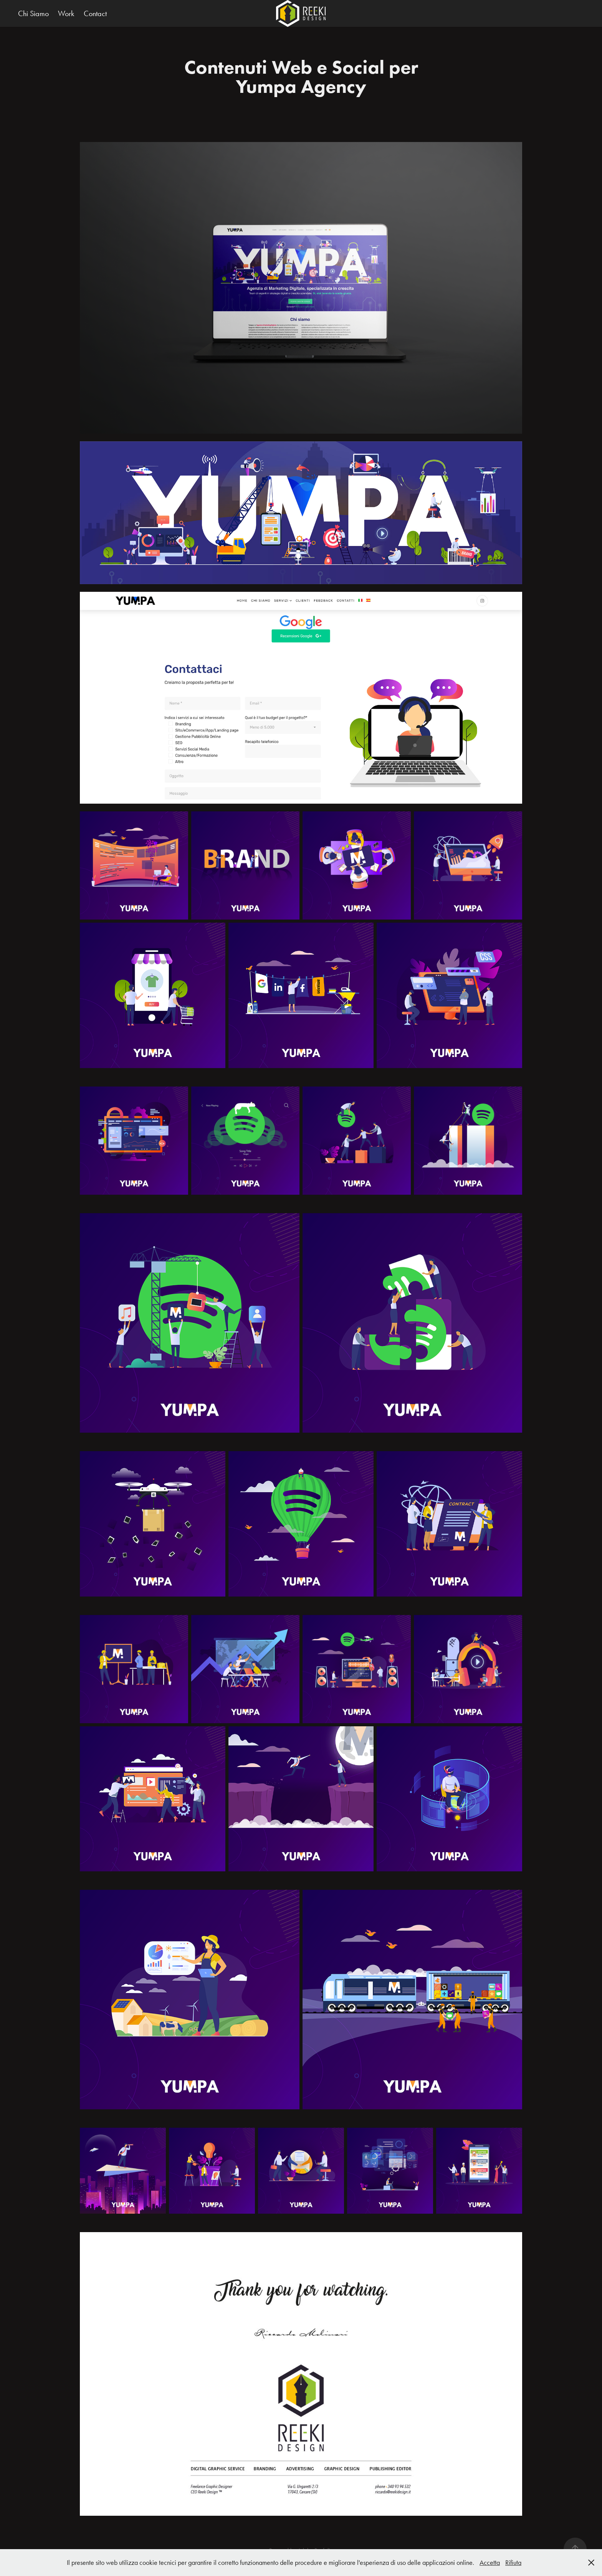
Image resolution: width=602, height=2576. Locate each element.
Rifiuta (513, 2562)
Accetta (490, 2562)
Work (66, 13)
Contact (95, 13)
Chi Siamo (33, 13)
